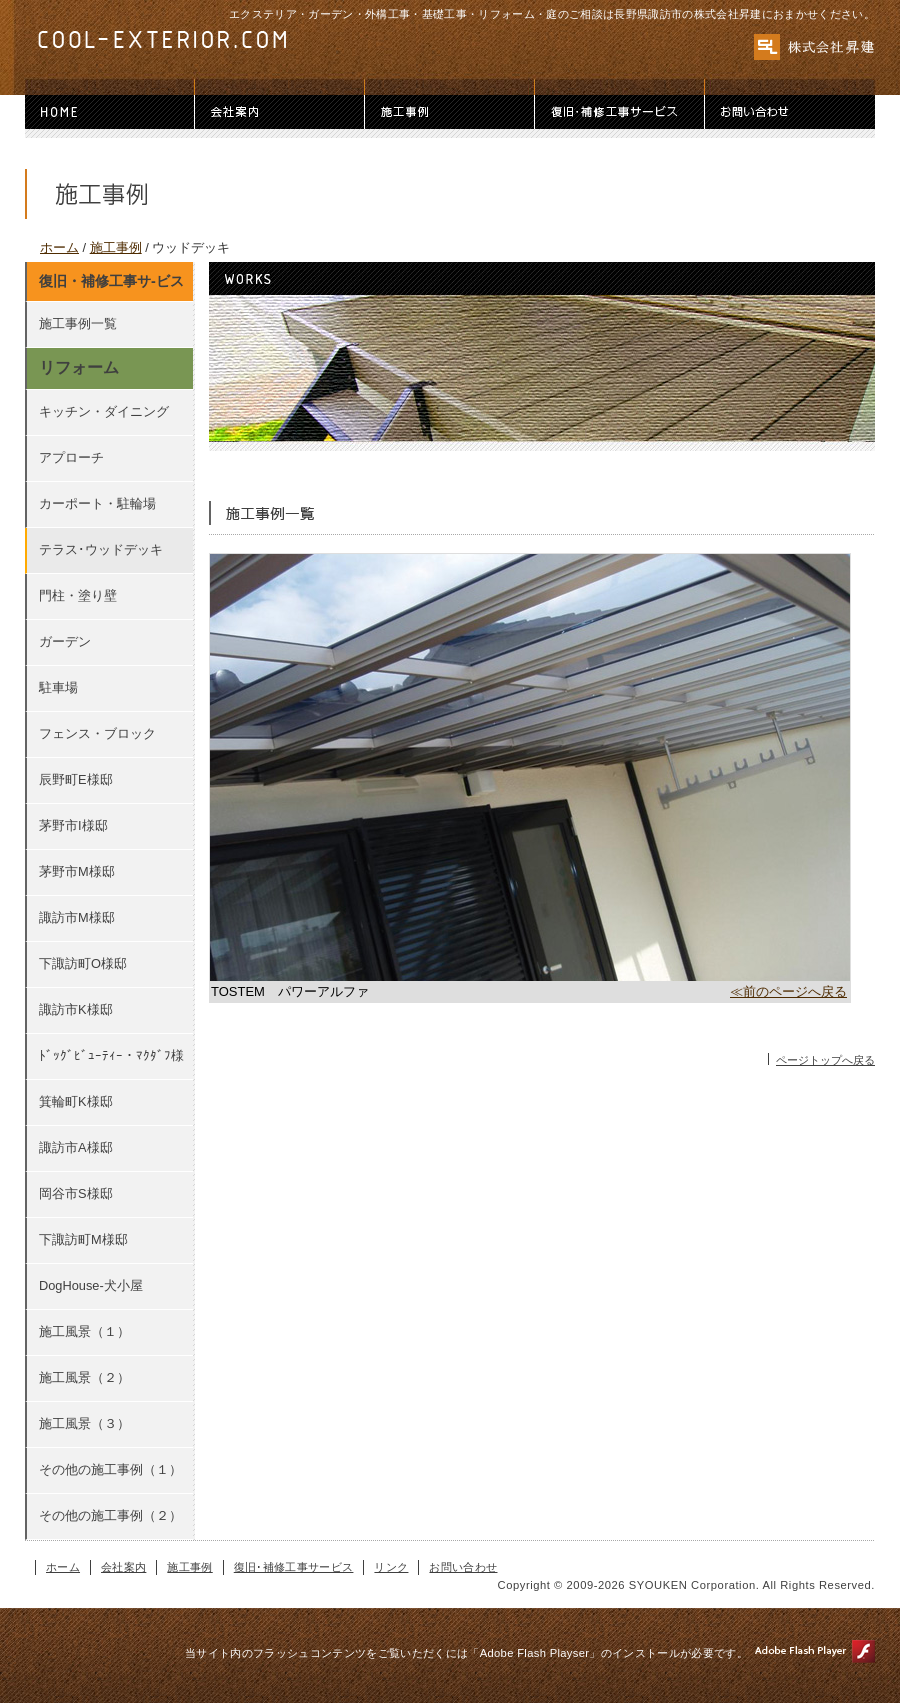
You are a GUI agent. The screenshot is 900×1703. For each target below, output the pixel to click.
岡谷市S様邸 (76, 1193)
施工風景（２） (84, 1377)
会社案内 (280, 112)
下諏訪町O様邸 (83, 963)
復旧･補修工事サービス (620, 112)
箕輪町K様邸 (76, 1101)
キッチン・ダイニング (104, 411)
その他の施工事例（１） (110, 1469)
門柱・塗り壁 (78, 595)
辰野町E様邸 (76, 779)
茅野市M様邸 (77, 871)
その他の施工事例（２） (110, 1515)
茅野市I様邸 (73, 825)
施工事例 (450, 112)
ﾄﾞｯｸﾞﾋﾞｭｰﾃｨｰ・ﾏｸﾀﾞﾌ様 (111, 1055)
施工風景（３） (84, 1423)
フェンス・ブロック (97, 733)
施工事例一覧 (78, 323)
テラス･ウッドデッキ (101, 549)
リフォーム (79, 367)
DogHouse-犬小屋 (91, 1285)
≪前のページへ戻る (788, 991)
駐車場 (58, 687)
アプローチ (71, 457)
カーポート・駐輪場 (97, 503)
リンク (391, 1567)
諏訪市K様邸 (76, 1009)
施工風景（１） (84, 1331)
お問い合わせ (790, 112)
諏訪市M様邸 (77, 917)
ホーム (110, 112)
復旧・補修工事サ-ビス (111, 281)
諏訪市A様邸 (76, 1147)
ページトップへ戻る (825, 1059)
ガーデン (65, 641)
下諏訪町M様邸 (83, 1239)
